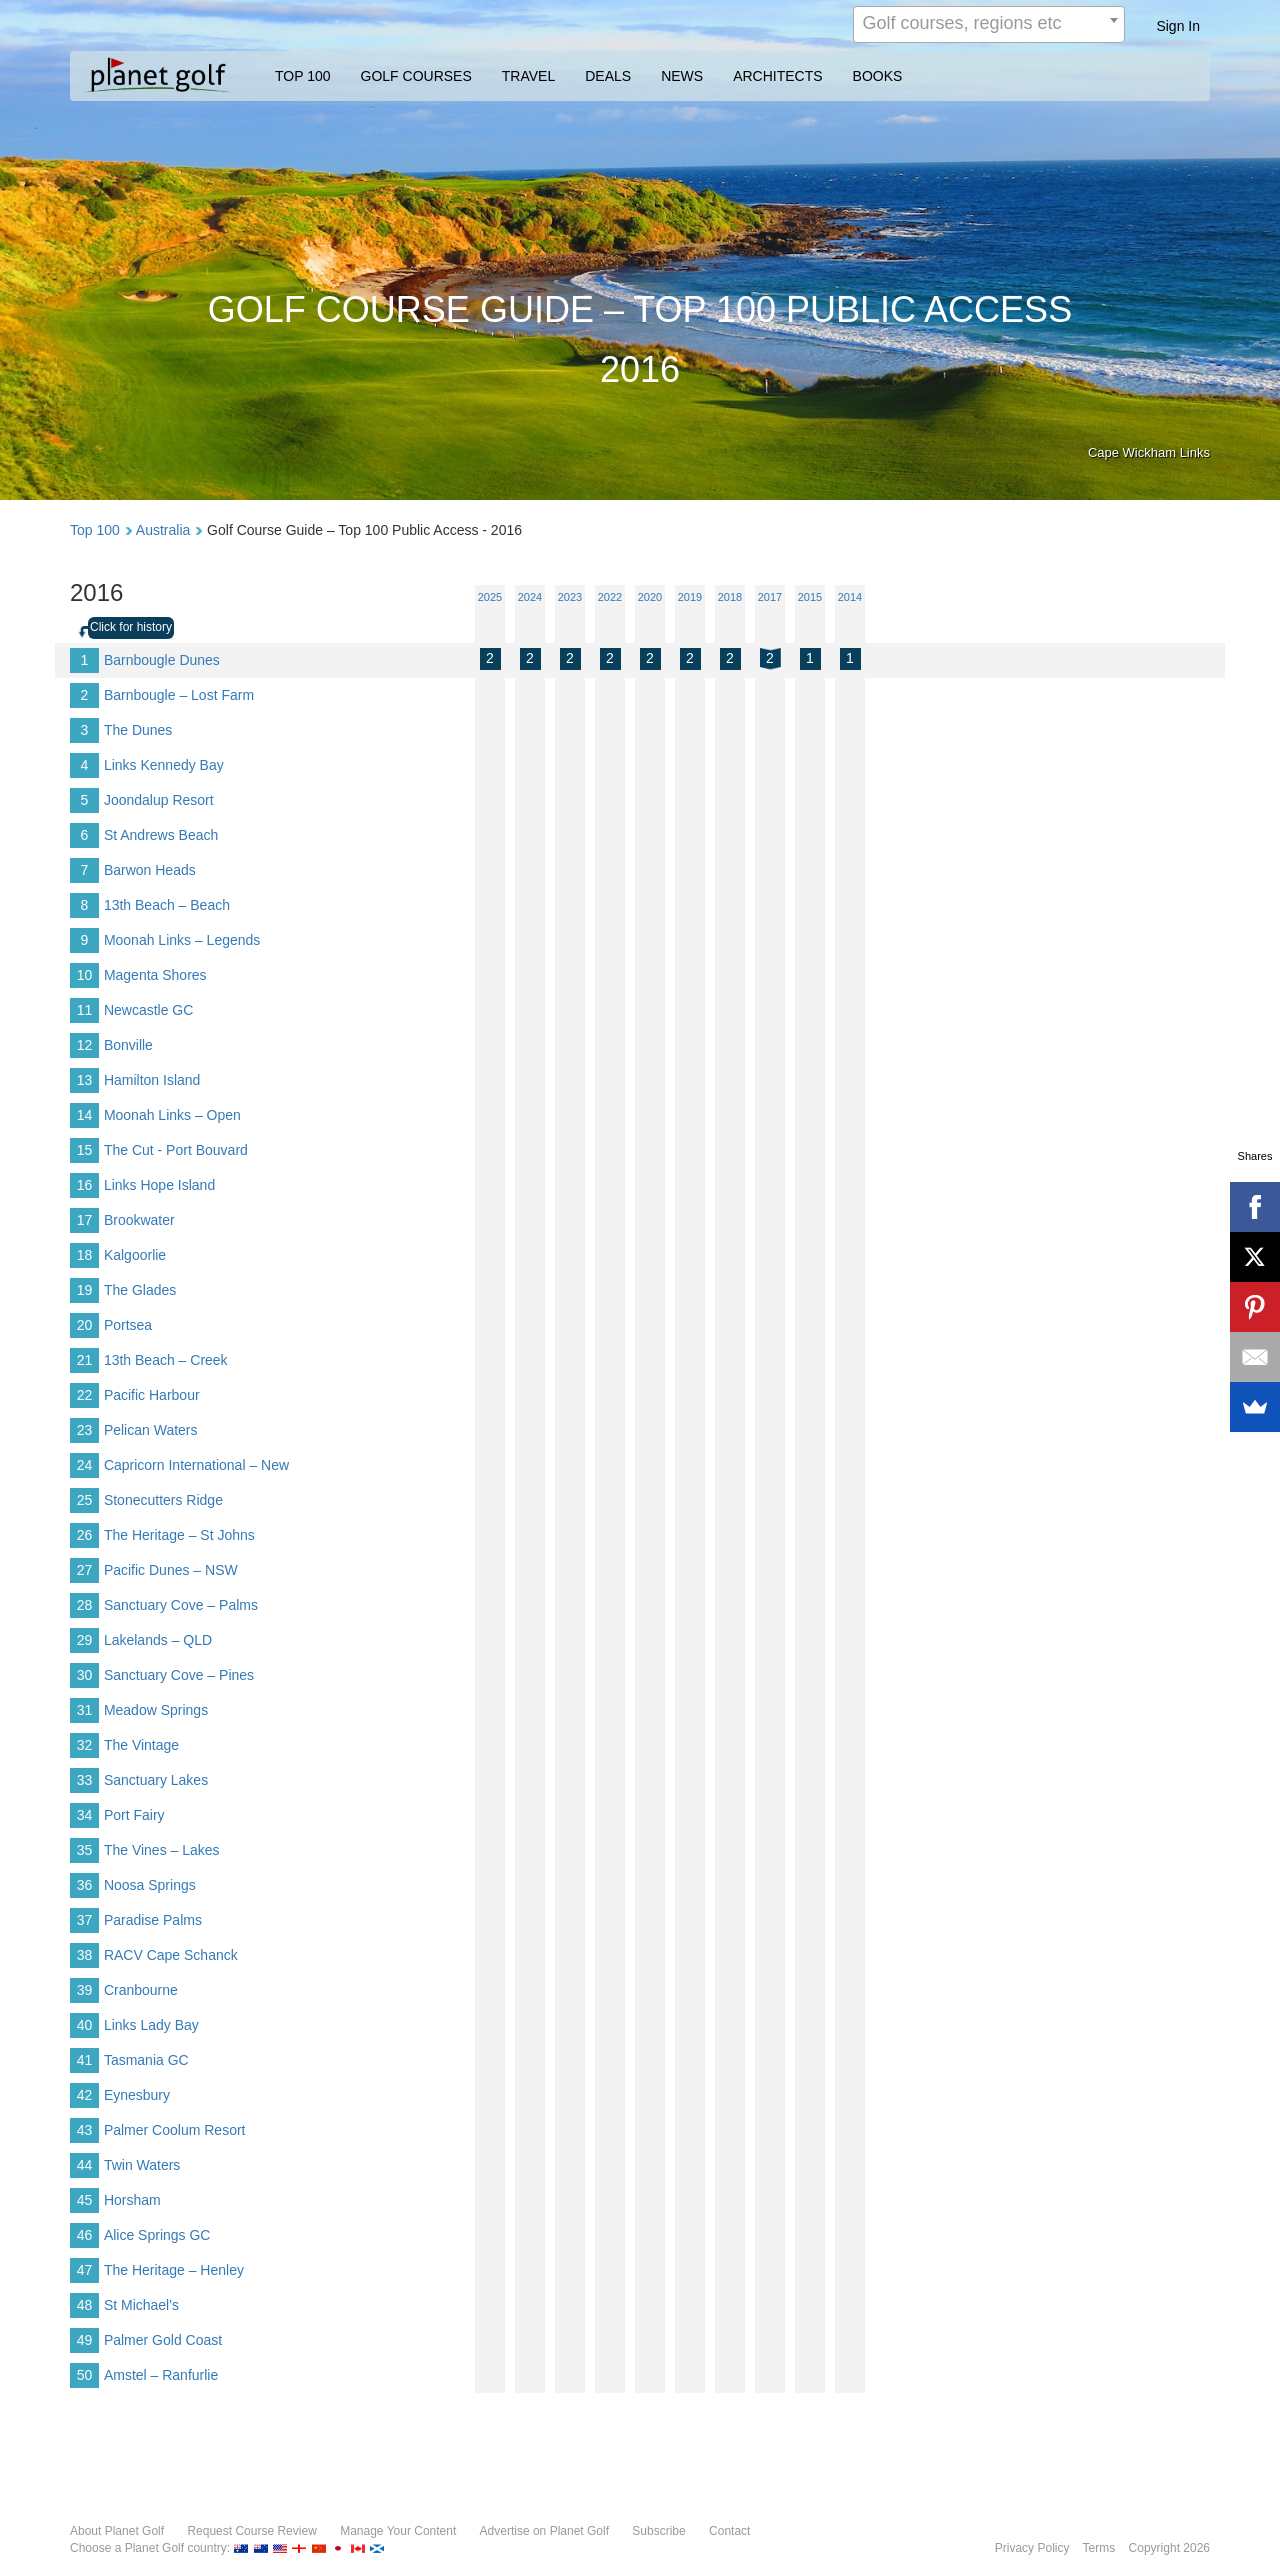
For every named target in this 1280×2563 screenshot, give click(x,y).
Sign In (1178, 26)
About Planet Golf (117, 2531)
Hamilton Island (152, 1080)
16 (85, 1185)
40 (85, 2025)
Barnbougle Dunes (162, 660)
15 (85, 1150)
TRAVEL (528, 76)
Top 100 (95, 530)
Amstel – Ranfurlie (161, 2375)
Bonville (128, 1045)
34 (85, 1815)
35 (85, 1850)
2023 (570, 597)
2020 (650, 597)
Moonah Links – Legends (182, 940)
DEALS (608, 76)
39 (85, 1990)
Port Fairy (134, 1815)
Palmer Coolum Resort (175, 2130)
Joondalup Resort (159, 800)
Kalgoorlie (135, 1255)
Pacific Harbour (152, 1395)
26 (85, 1535)
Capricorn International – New (196, 1465)
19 (85, 1290)
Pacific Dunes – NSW (171, 1570)
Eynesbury (137, 2095)
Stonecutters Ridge (163, 1500)
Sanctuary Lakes (156, 1780)
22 (85, 1395)
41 (85, 2060)
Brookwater (139, 1220)
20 (85, 1325)
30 (85, 1675)
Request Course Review (251, 2531)
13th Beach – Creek (166, 1360)
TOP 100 (303, 76)
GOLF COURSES (416, 76)
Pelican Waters (151, 1430)
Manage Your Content (398, 2531)
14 (85, 1115)
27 (85, 1570)
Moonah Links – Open (172, 1115)
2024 (530, 597)
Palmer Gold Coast (163, 2340)
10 (85, 975)
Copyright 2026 (1169, 2548)
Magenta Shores (155, 975)
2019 (690, 597)
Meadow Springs (156, 1710)
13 (85, 1080)
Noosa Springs (150, 1885)
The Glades (140, 1290)
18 (85, 1255)
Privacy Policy (1032, 2548)
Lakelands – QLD (158, 1640)
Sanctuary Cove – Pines (179, 1675)
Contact (729, 2531)
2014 (850, 597)
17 (85, 1220)
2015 (810, 597)
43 (85, 2130)
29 (85, 1640)
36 (85, 1885)
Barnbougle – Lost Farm (179, 695)
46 (85, 2235)
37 (85, 1920)
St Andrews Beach (161, 835)
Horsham (132, 2200)
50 (85, 2375)
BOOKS (878, 76)
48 (85, 2305)
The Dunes (138, 730)
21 (85, 1360)
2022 (610, 597)
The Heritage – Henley (174, 2270)
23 (85, 1430)
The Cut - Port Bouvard (176, 1150)
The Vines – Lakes (162, 1850)
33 (85, 1780)
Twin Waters (142, 2165)
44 (85, 2165)
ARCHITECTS (777, 76)
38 (85, 1955)
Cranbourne (141, 1990)
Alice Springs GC (157, 2235)
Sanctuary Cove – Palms (181, 1605)
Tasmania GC (146, 2060)
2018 (730, 597)
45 (85, 2200)
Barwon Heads (150, 870)
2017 (770, 597)
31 (85, 1710)
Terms (1099, 2548)
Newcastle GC (148, 1010)
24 (85, 1465)
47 (85, 2270)
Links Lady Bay (151, 2025)
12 (85, 1045)
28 (85, 1605)
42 (85, 2095)
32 (85, 1745)
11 (85, 1010)
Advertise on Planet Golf (544, 2531)
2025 (490, 597)
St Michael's (141, 2305)
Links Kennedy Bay (164, 765)
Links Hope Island (159, 1185)
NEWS (682, 76)
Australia (163, 530)
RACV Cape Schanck (171, 1955)
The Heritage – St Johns (179, 1535)
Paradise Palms (153, 1920)
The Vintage (141, 1745)
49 (85, 2340)
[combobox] (989, 24)
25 (85, 1500)
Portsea (128, 1325)
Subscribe (658, 2531)
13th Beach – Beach (167, 905)
